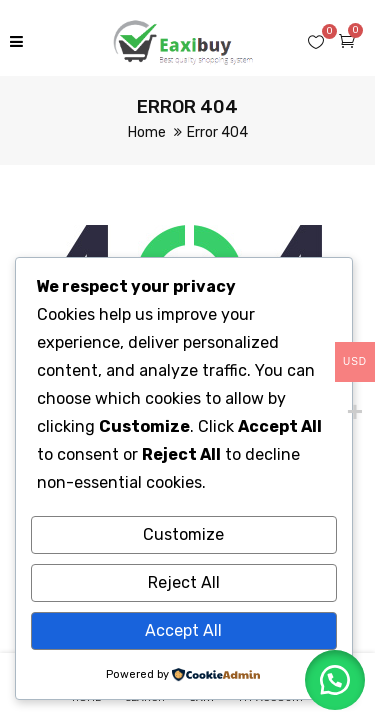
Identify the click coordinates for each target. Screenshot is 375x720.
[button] (335, 680)
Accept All (183, 630)
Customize (183, 534)
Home (147, 132)
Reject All (184, 582)
